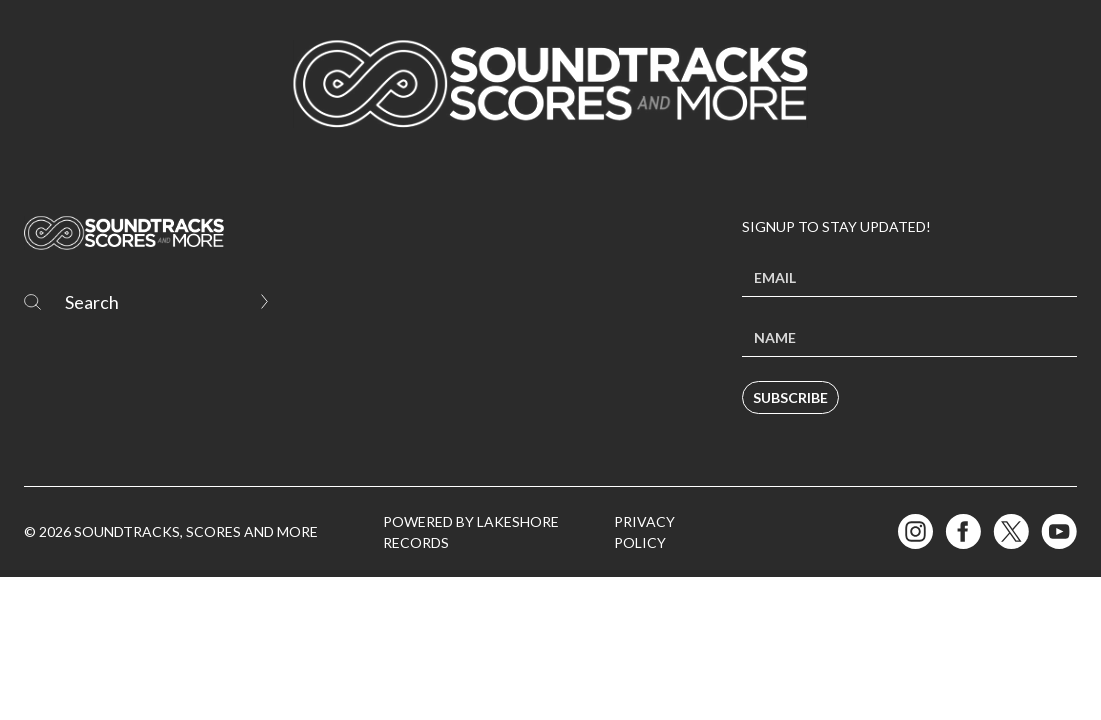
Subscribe (790, 397)
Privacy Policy (644, 532)
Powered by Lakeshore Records (471, 532)
